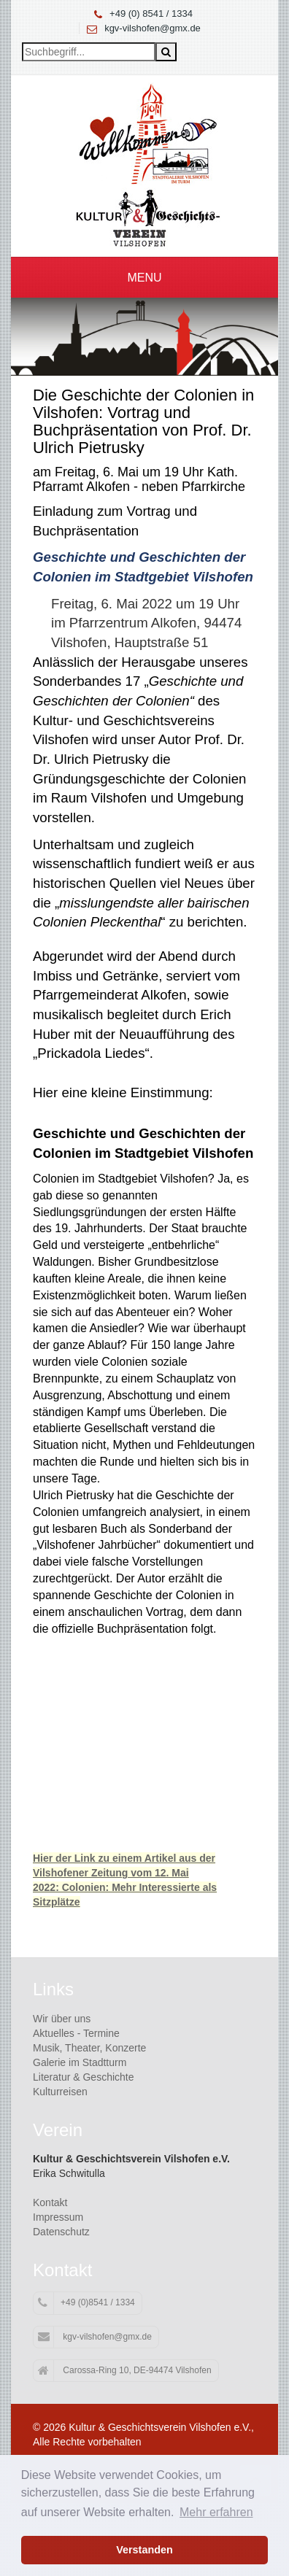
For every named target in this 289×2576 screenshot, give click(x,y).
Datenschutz (61, 2231)
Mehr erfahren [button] (216, 2512)
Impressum (58, 2217)
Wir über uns (61, 2018)
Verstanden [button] (144, 2550)
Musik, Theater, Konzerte (89, 2048)
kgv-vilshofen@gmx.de (152, 28)
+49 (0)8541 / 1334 (86, 2303)
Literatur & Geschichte (83, 2077)
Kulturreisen (60, 2091)
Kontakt (50, 2202)
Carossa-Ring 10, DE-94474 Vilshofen (125, 2371)
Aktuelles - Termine (76, 2033)
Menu (144, 277)
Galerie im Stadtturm (79, 2062)
